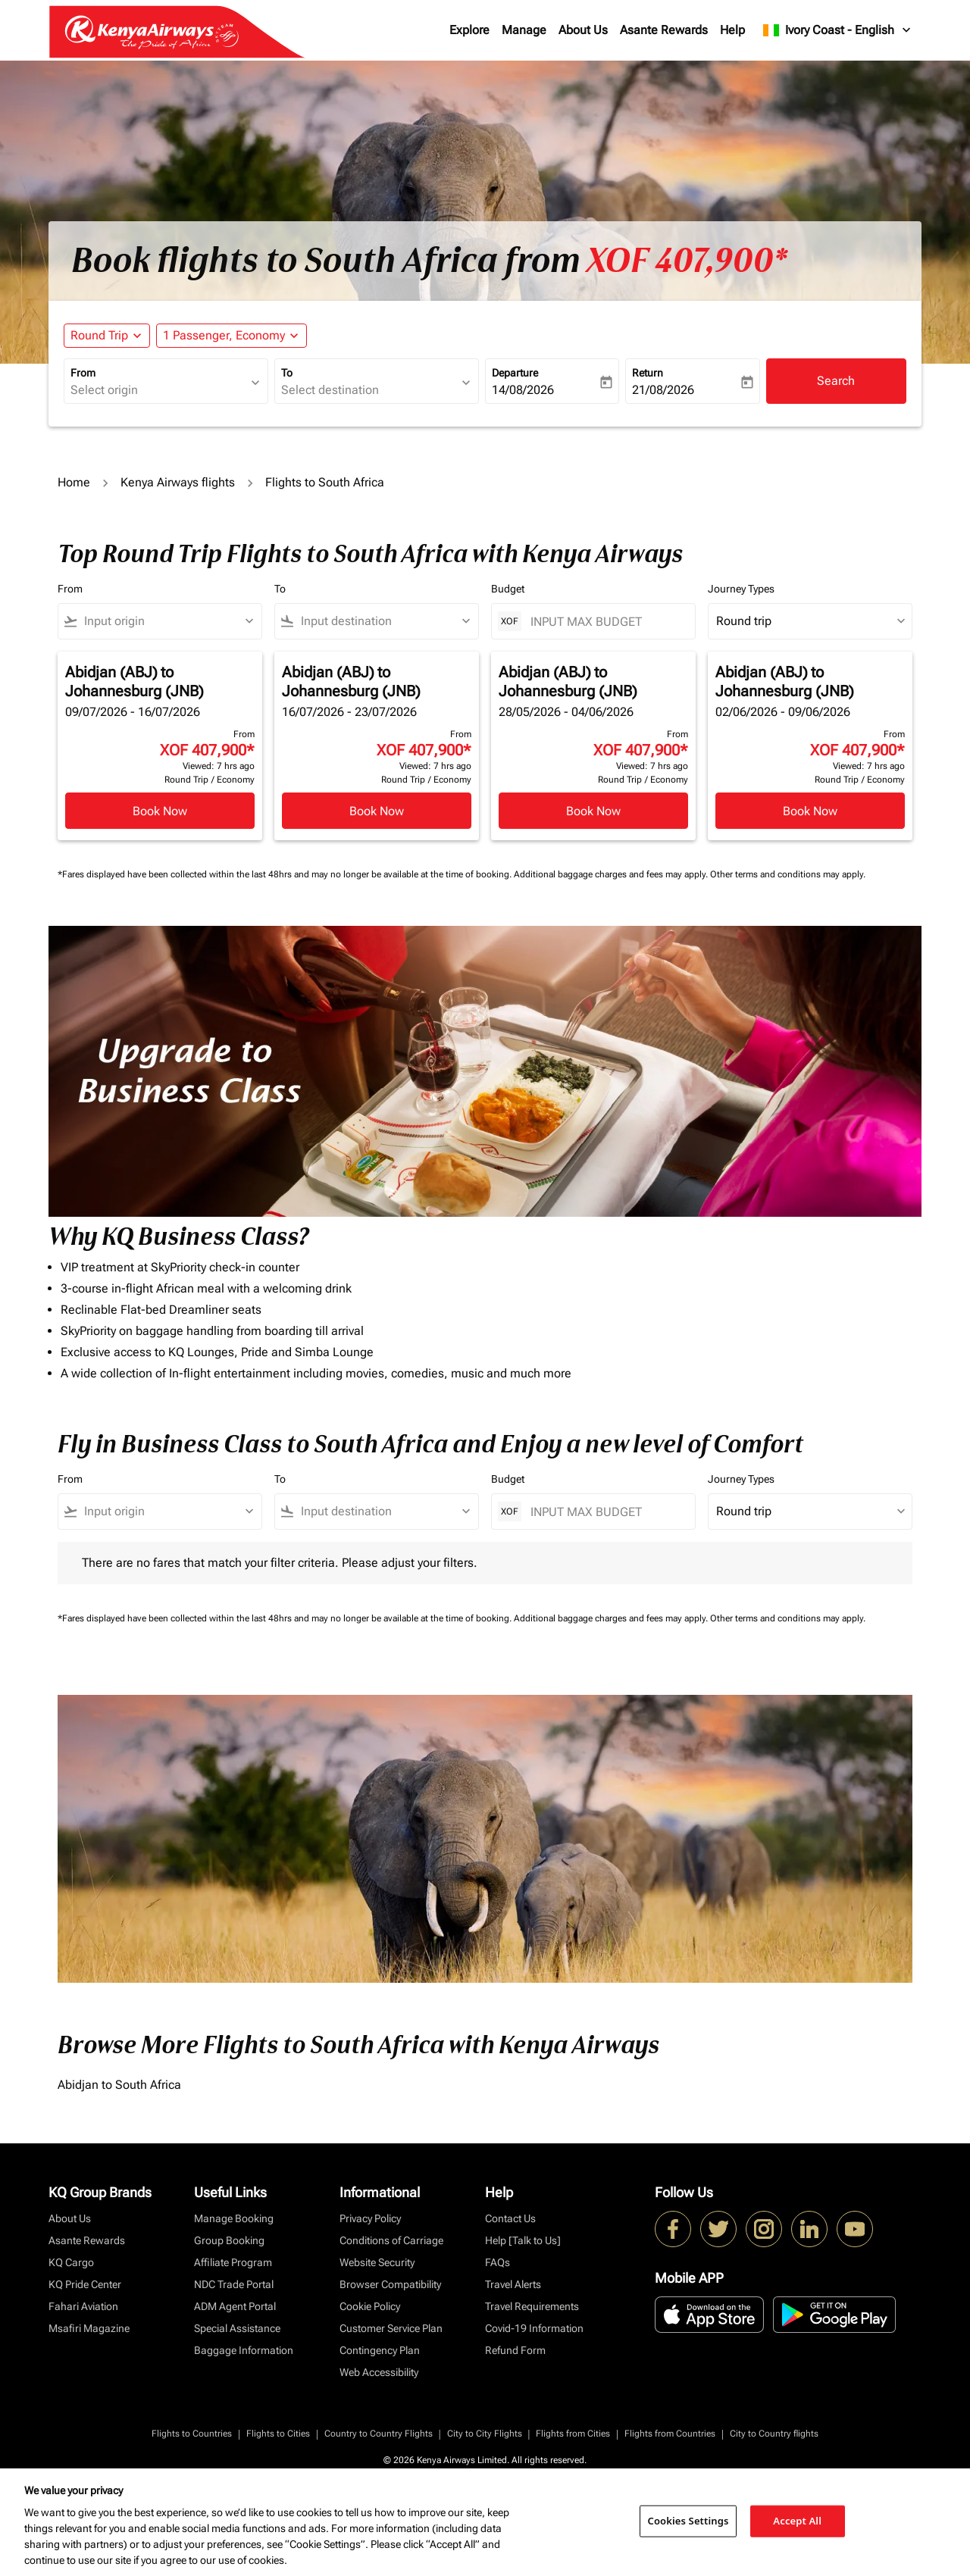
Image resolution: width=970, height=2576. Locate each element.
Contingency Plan (380, 2350)
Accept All (797, 2521)
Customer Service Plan (391, 2328)
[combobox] (158, 390)
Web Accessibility (379, 2372)
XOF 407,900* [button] (686, 261)
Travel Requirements (532, 2306)
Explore (469, 30)
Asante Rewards (664, 30)
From (82, 373)
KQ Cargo (71, 2262)
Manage (524, 30)
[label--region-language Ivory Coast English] (837, 30)
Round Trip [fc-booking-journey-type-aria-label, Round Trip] (99, 335)
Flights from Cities (573, 2433)
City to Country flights (774, 2433)
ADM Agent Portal (235, 2306)
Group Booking (229, 2240)
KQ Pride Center (84, 2284)
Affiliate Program (233, 2262)
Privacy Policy (370, 2218)
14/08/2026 (523, 390)
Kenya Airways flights (177, 482)
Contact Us (510, 2218)
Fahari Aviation (83, 2306)
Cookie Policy (370, 2306)
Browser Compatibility (390, 2284)
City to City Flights (484, 2433)
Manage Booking (234, 2218)
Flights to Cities (278, 2433)
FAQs (497, 2262)
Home (74, 482)
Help (732, 30)
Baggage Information (243, 2350)
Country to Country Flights (378, 2433)
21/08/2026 (663, 390)
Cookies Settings (688, 2521)
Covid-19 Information (534, 2328)
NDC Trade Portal (234, 2284)
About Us (583, 30)
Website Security (377, 2262)
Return (647, 373)
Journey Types (741, 589)
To (287, 373)
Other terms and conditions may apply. (787, 874)
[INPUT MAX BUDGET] (605, 621)
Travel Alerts (513, 2284)
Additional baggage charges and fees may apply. (612, 874)
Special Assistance (237, 2328)
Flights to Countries (192, 2433)
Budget (507, 589)
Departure (515, 373)
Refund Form (515, 2350)
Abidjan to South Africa (119, 2084)
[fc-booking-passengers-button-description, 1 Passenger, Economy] (224, 336)
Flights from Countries (669, 2433)
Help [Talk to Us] (523, 2240)
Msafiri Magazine (89, 2328)
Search (836, 381)
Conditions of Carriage (391, 2240)
